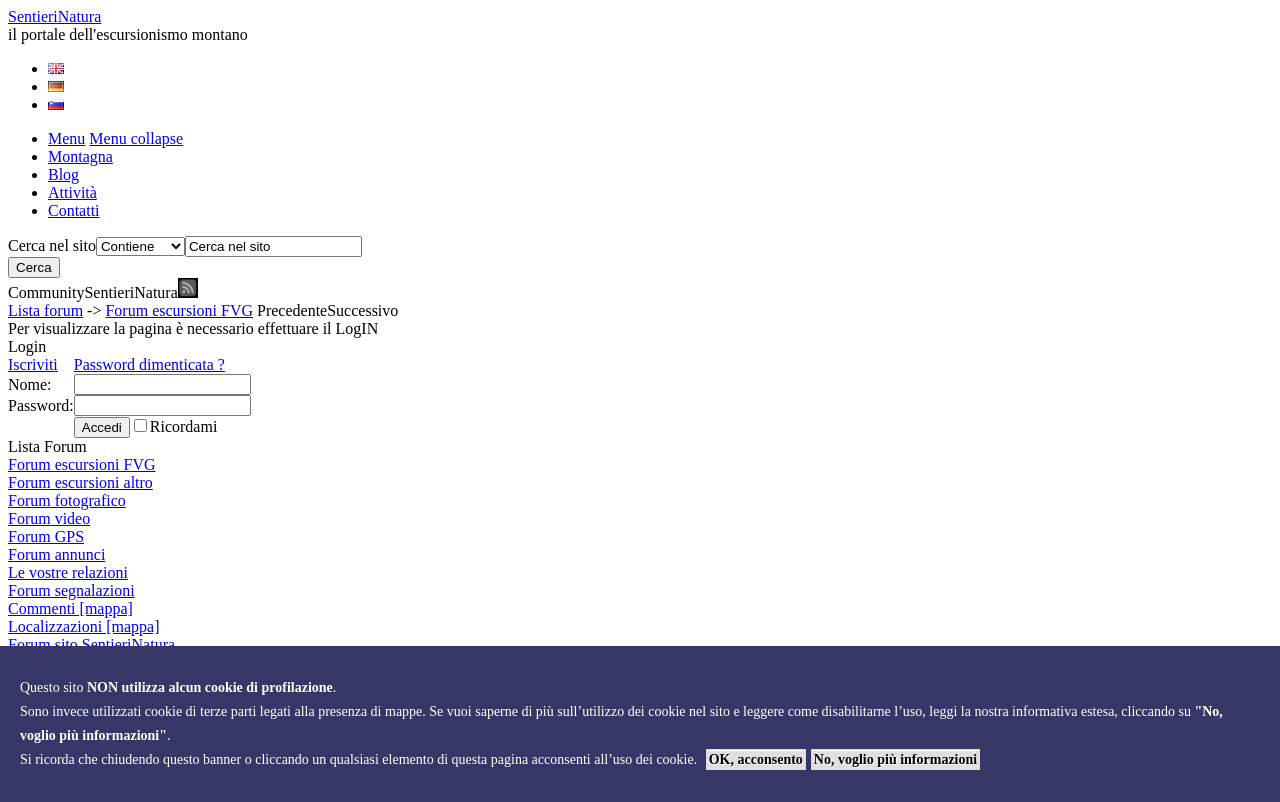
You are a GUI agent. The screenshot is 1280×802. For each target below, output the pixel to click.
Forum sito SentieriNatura (91, 644)
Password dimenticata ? (149, 364)
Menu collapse (136, 138)
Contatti (74, 210)
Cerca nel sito (52, 245)
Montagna (80, 156)
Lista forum (45, 310)
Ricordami (184, 426)
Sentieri (54, 16)
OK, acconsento (756, 759)
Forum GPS (46, 536)
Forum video (49, 518)
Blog (63, 174)
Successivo (362, 310)
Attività (72, 192)
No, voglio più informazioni (895, 759)
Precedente (292, 310)
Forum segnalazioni (71, 590)
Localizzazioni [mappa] (83, 626)
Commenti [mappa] (70, 608)
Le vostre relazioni (68, 572)
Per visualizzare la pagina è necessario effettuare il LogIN (193, 328)
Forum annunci (56, 554)
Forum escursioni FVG (179, 310)
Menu (66, 138)
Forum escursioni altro (80, 482)
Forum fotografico (67, 500)
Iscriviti (33, 364)
